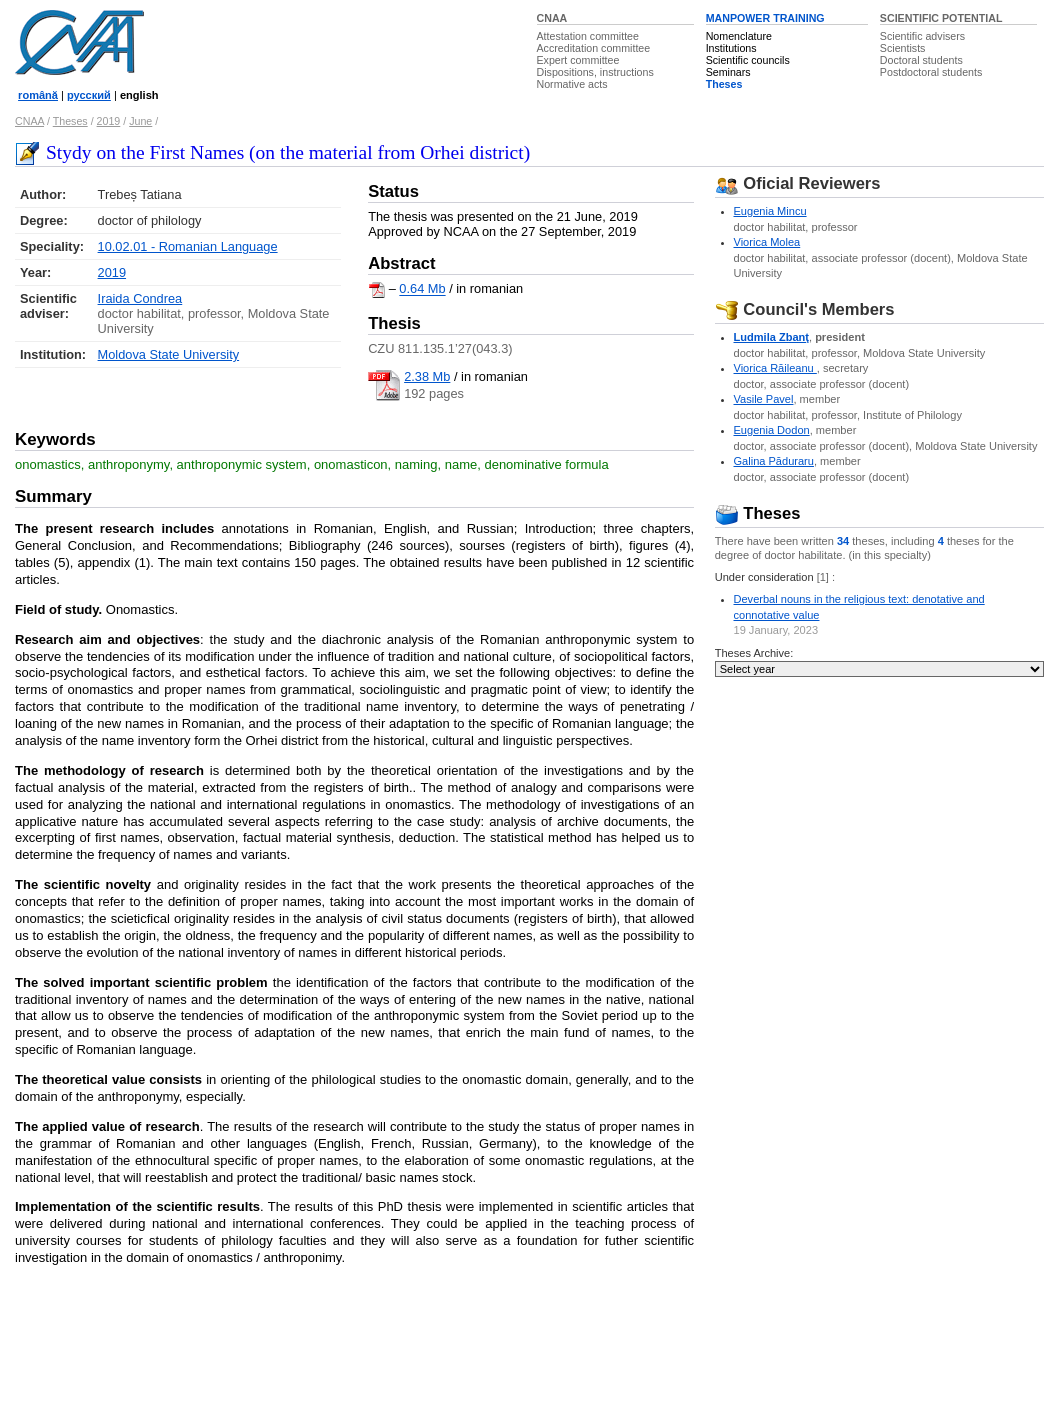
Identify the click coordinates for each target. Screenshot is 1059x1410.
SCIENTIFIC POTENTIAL (941, 18)
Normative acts (572, 84)
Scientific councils (748, 60)
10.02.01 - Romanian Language (188, 246)
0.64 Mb (422, 289)
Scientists (903, 48)
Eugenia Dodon (772, 430)
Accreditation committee (594, 48)
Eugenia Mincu (770, 211)
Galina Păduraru (774, 461)
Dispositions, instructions (595, 72)
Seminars (728, 72)
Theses (724, 84)
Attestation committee (588, 36)
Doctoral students (921, 60)
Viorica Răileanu (775, 368)
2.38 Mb (427, 376)
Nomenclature (739, 36)
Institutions (731, 48)
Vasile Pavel (764, 399)
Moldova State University (169, 354)
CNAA (552, 18)
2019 (109, 121)
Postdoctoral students (931, 72)
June (140, 121)
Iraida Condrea (140, 298)
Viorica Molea (767, 242)
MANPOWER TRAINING (765, 18)
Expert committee (578, 60)
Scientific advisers (922, 36)
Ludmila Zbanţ (771, 337)
